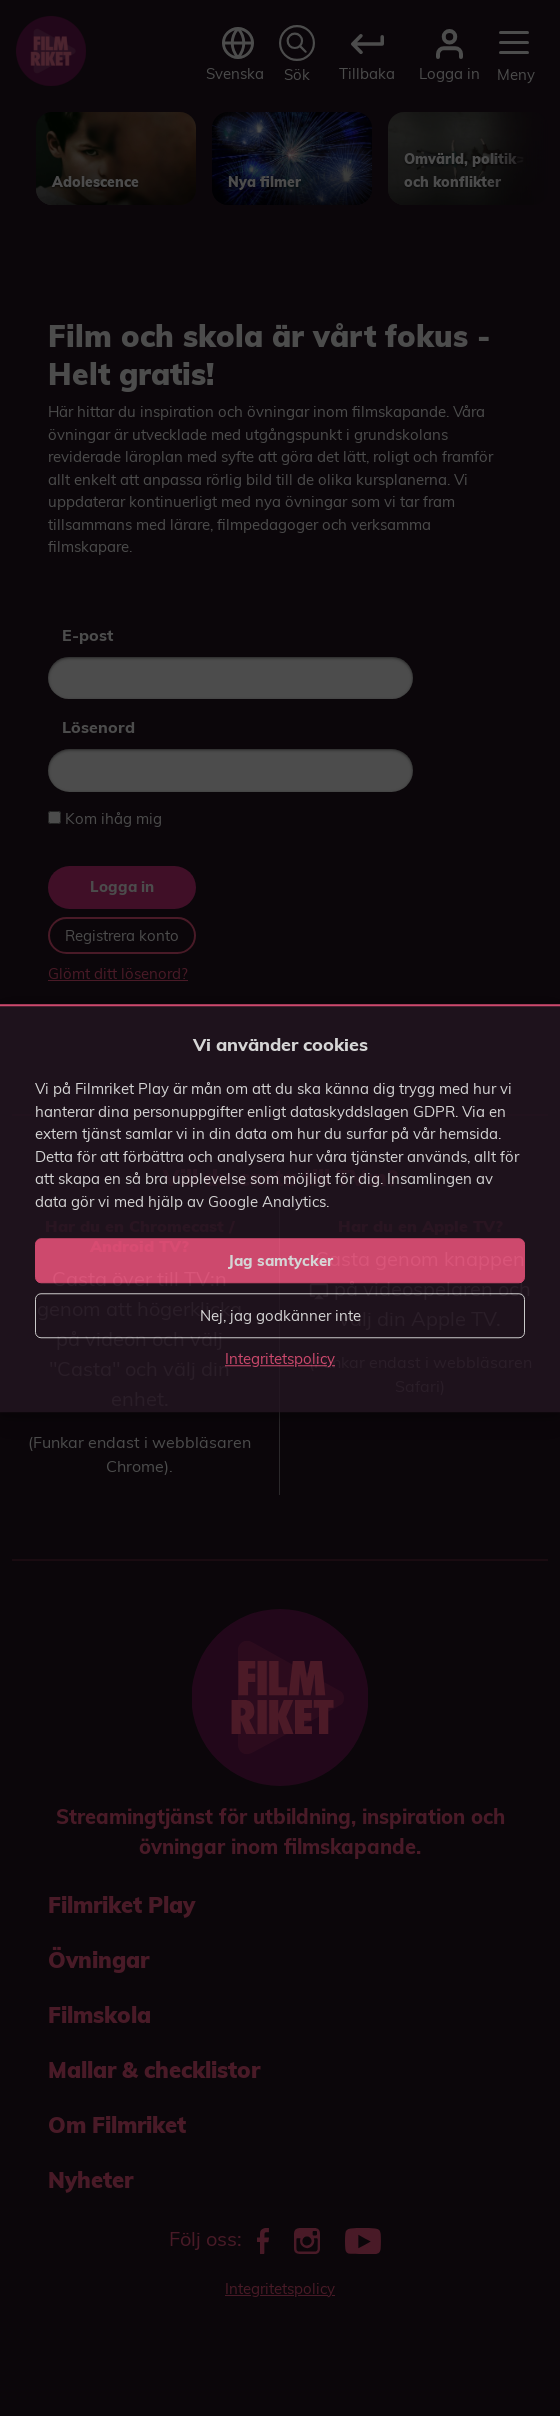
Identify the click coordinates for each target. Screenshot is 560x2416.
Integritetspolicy (280, 1358)
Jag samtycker (280, 1260)
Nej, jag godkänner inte (280, 1315)
